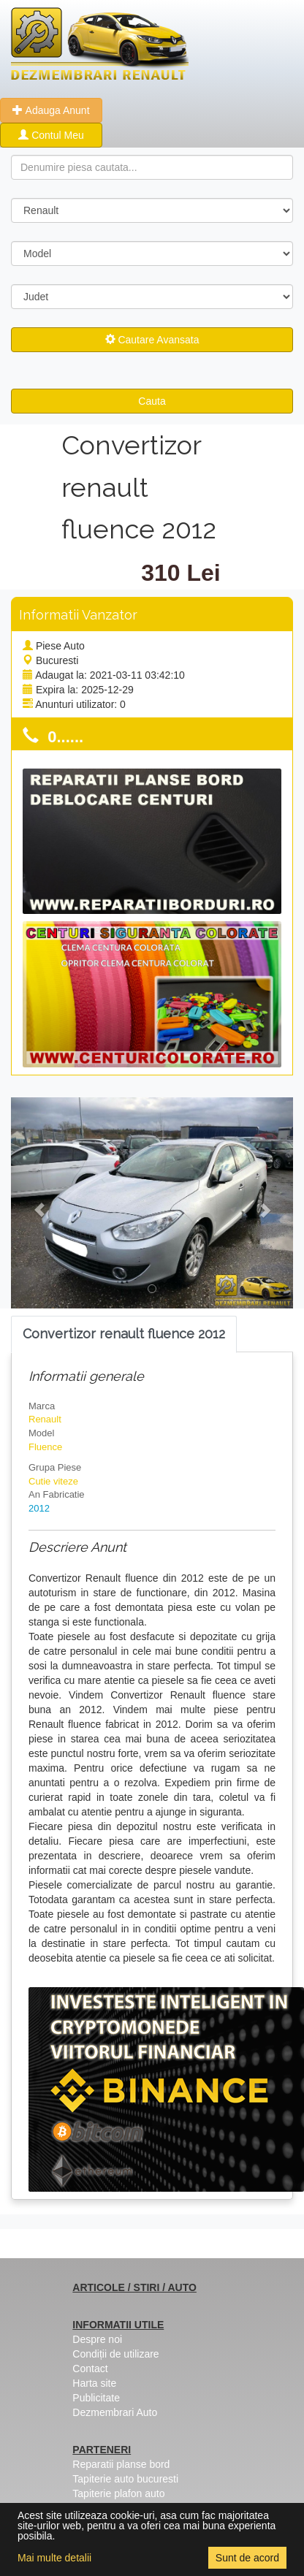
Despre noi (97, 2339)
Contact (89, 2368)
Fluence (45, 1446)
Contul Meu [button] (50, 135)
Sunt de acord (247, 2558)
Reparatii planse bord (121, 2464)
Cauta (151, 401)
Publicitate (96, 2398)
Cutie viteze (53, 1481)
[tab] (124, 1334)
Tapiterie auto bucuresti (125, 2479)
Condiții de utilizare (115, 2354)
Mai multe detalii (54, 2558)
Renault (44, 1419)
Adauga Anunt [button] (50, 110)
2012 (39, 1508)
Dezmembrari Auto (114, 2412)
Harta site (94, 2383)
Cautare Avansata (152, 340)
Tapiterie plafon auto (118, 2493)
